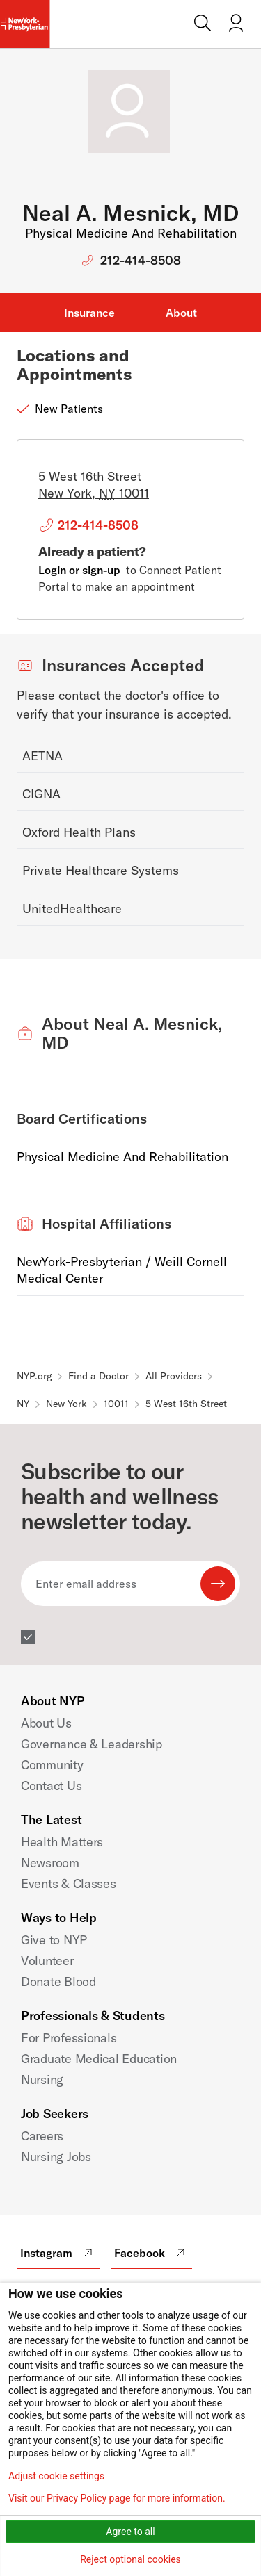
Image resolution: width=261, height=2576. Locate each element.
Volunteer (47, 1961)
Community (52, 1765)
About (181, 313)
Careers (42, 2136)
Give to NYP (54, 1940)
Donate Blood (58, 1982)
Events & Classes (68, 1884)
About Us (46, 1723)
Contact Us (51, 1786)
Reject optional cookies (130, 2559)
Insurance (89, 313)
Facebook (151, 2253)
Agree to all (130, 2531)
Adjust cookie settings (56, 2475)
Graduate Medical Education (99, 2059)
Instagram (58, 2253)
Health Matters (62, 1842)
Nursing (42, 2079)
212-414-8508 (140, 260)
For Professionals (68, 2038)
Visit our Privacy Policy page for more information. (117, 2498)
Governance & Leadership (91, 1744)
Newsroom (50, 1863)
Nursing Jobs (56, 2157)
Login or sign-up (79, 570)
